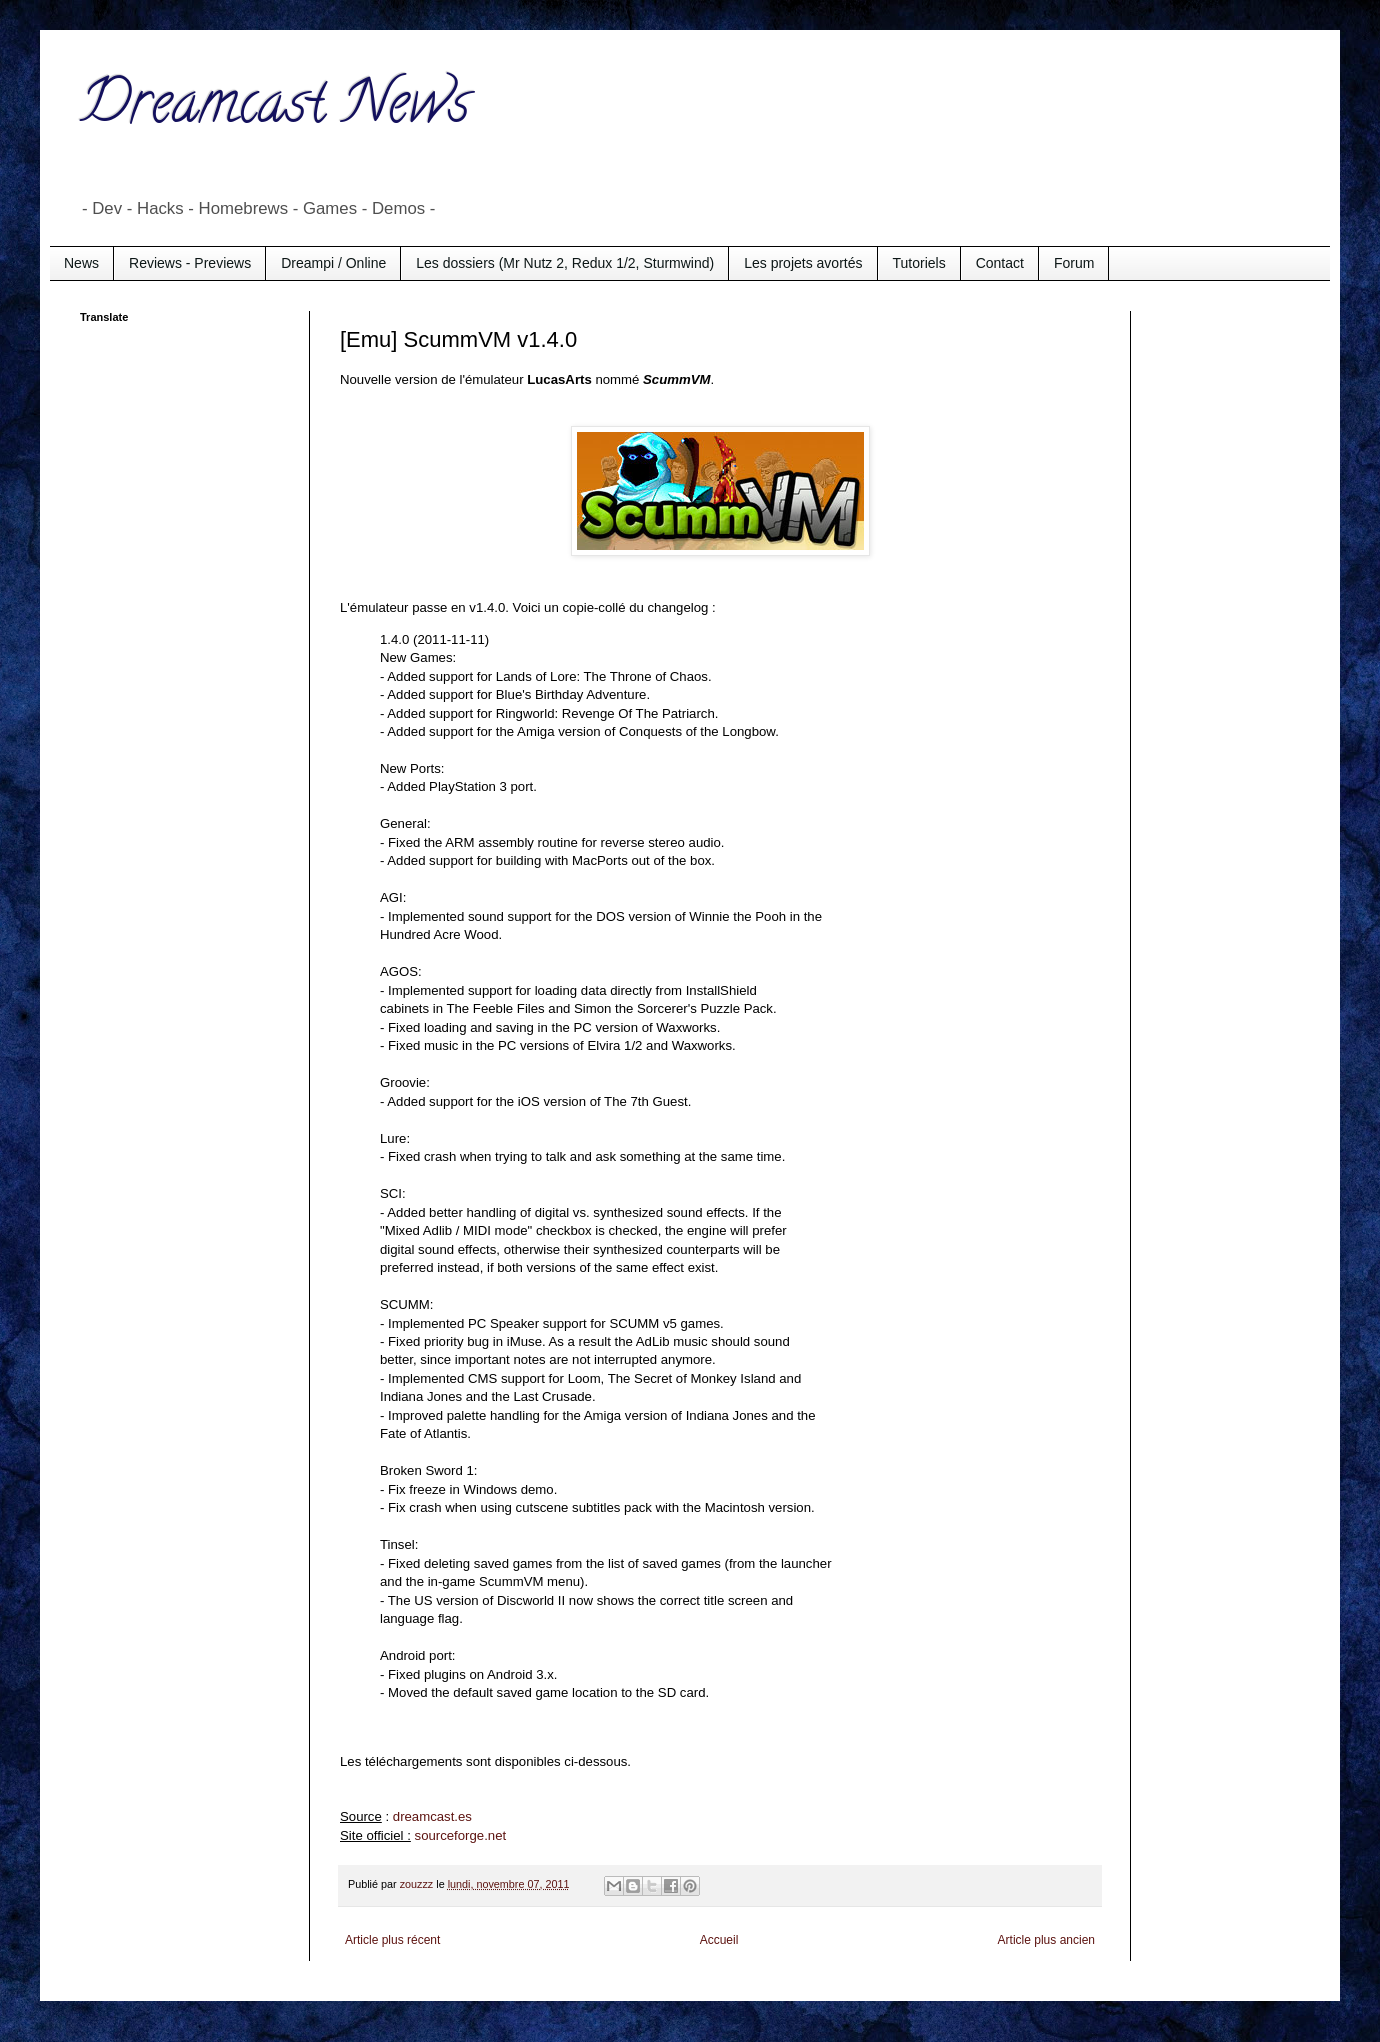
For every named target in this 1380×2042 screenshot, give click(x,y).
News (81, 263)
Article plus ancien (1046, 1940)
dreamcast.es (432, 1816)
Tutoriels (919, 263)
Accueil (719, 1940)
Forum (1074, 263)
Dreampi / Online (333, 263)
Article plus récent (392, 1940)
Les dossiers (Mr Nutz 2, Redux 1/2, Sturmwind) (565, 263)
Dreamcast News (275, 109)
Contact (1000, 263)
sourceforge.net (461, 1835)
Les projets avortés (803, 263)
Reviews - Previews (190, 263)
